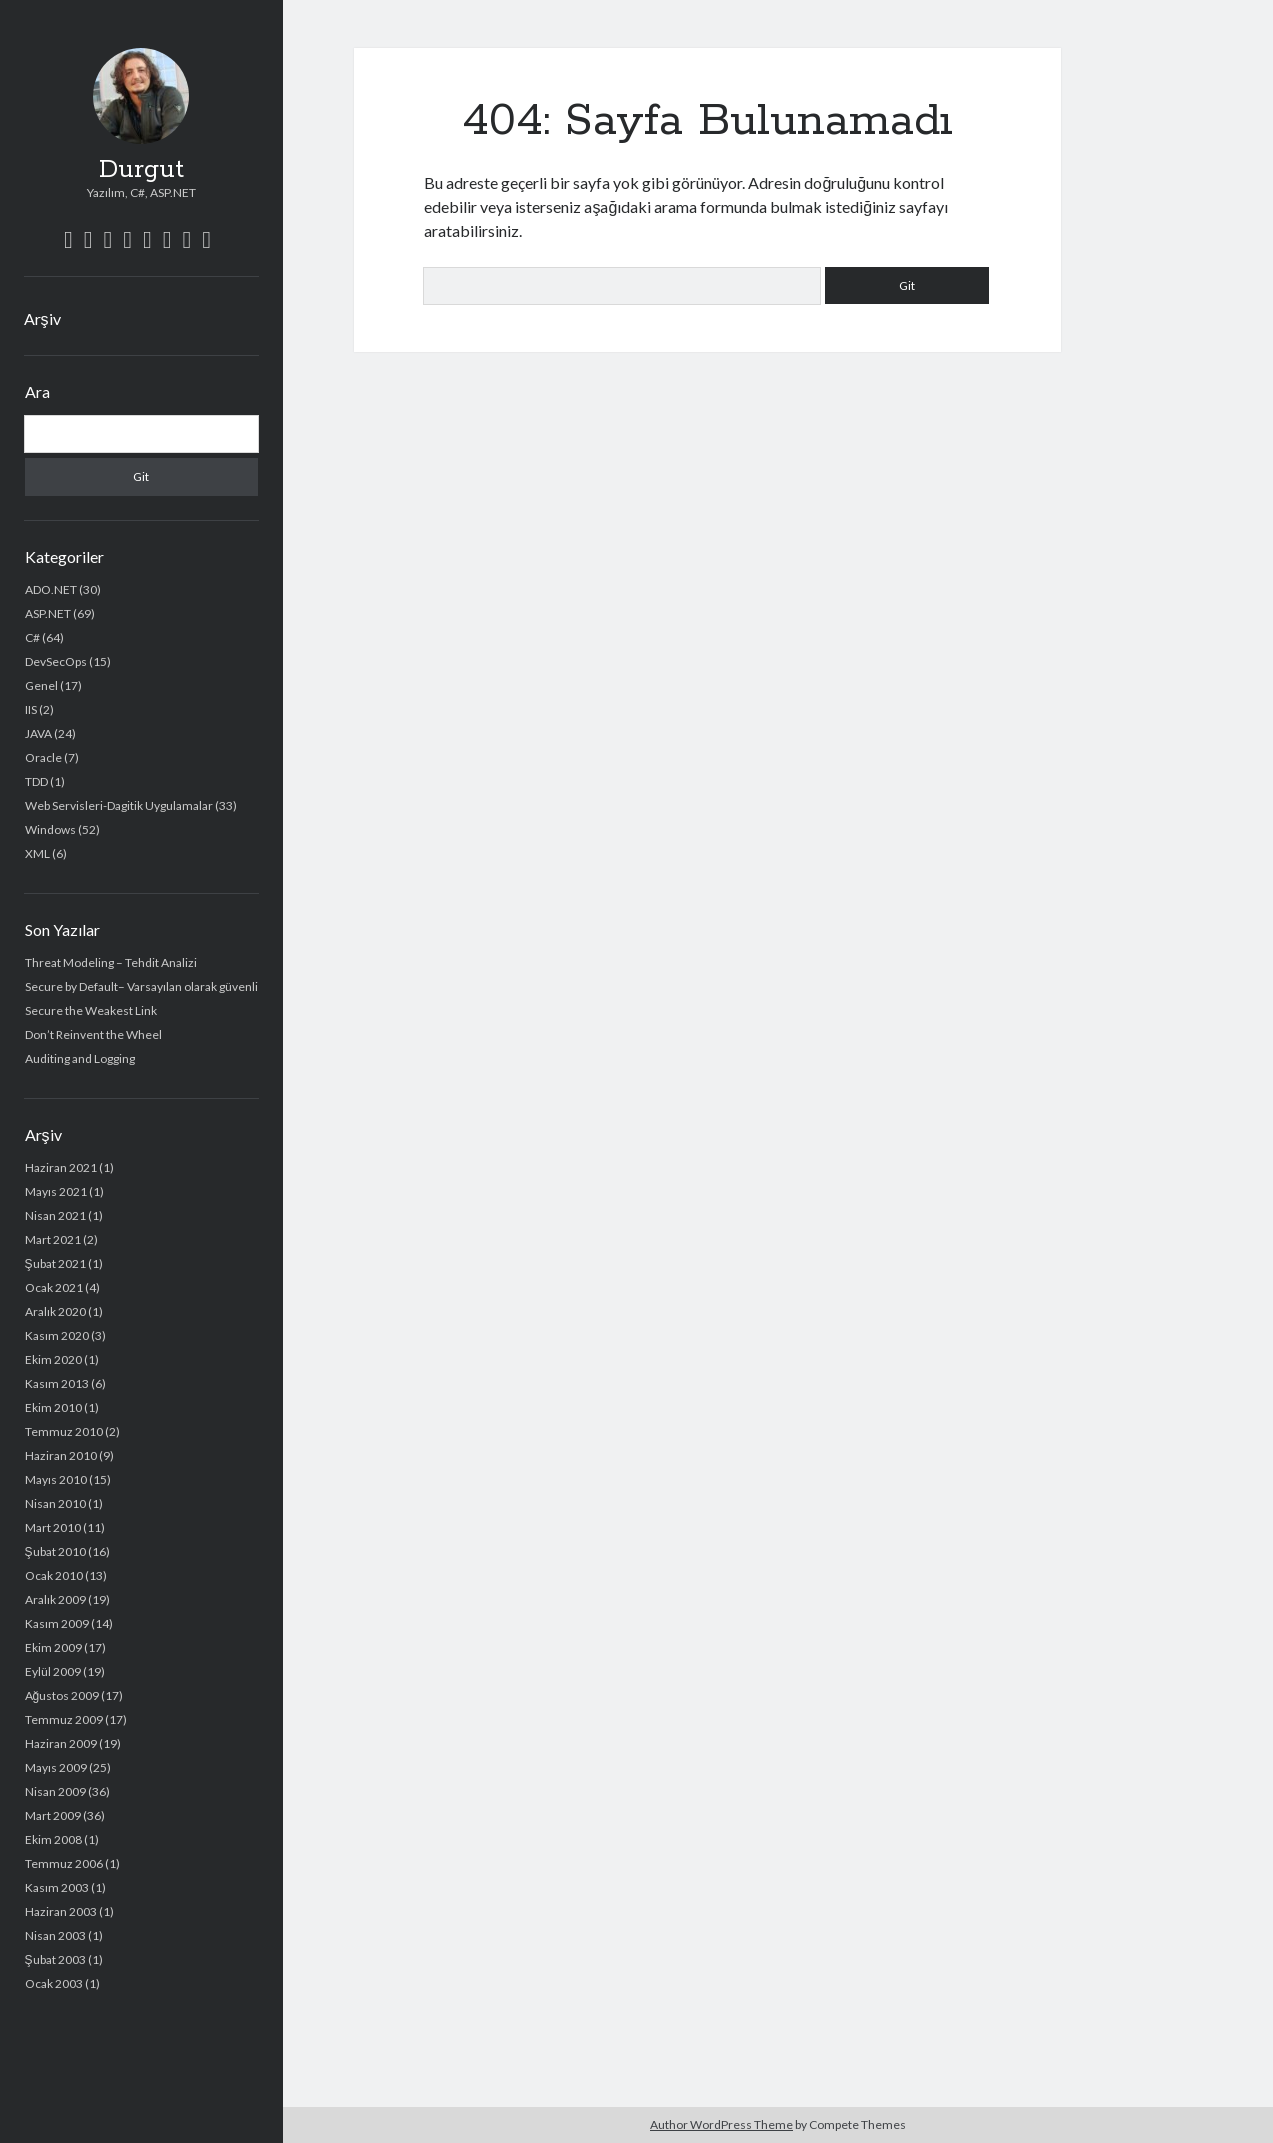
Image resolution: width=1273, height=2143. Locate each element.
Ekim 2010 (53, 1407)
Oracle (43, 757)
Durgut (141, 170)
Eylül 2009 (53, 1671)
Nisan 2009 (55, 1791)
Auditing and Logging (80, 1058)
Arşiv (42, 318)
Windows (50, 829)
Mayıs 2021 (56, 1191)
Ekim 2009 (53, 1647)
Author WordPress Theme (721, 2124)
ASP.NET (48, 613)
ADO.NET (51, 589)
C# (32, 637)
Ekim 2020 (53, 1359)
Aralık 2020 (55, 1311)
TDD (36, 781)
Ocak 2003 (54, 1983)
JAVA (38, 733)
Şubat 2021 (55, 1263)
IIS (31, 709)
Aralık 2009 (55, 1599)
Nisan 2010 (55, 1503)
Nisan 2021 (55, 1215)
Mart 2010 (53, 1527)
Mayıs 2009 (56, 1767)
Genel (41, 685)
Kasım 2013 (57, 1383)
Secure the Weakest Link (91, 1010)
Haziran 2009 (61, 1743)
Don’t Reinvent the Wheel (93, 1034)
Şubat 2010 (55, 1551)
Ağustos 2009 (62, 1695)
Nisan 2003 (55, 1935)
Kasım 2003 (57, 1887)
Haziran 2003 (61, 1911)
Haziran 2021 (61, 1167)
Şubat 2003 (55, 1959)
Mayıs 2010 (56, 1479)
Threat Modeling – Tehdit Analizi (111, 962)
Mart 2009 (53, 1815)
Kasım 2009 (57, 1623)
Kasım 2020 (57, 1335)
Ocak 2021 (54, 1287)
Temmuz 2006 (64, 1863)
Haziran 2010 (61, 1455)
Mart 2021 (53, 1239)
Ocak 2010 (54, 1575)
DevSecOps (56, 661)
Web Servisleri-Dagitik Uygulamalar (119, 805)
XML (37, 853)
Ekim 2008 (53, 1839)
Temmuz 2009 (64, 1719)
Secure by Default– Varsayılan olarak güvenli (141, 986)
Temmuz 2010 (64, 1431)
